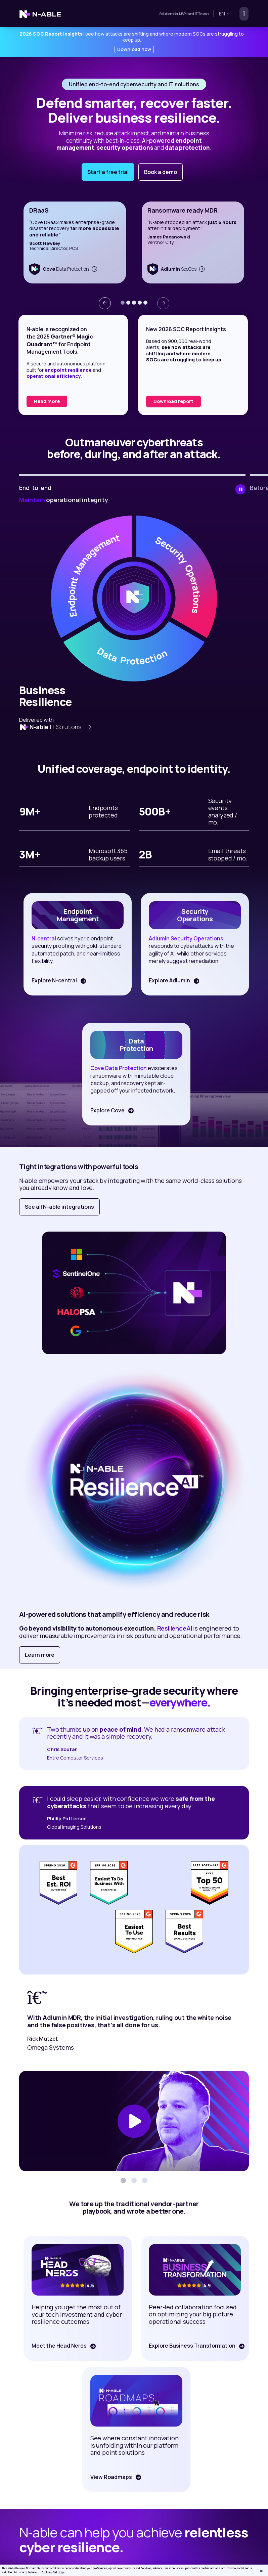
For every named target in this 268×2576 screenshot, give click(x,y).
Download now (134, 49)
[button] (123, 303)
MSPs (183, 13)
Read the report (53, 401)
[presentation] (105, 303)
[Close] (261, 2571)
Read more (167, 401)
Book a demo (160, 172)
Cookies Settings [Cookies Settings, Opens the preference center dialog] (53, 2572)
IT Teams (201, 13)
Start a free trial (108, 172)
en (224, 13)
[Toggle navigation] (242, 13)
